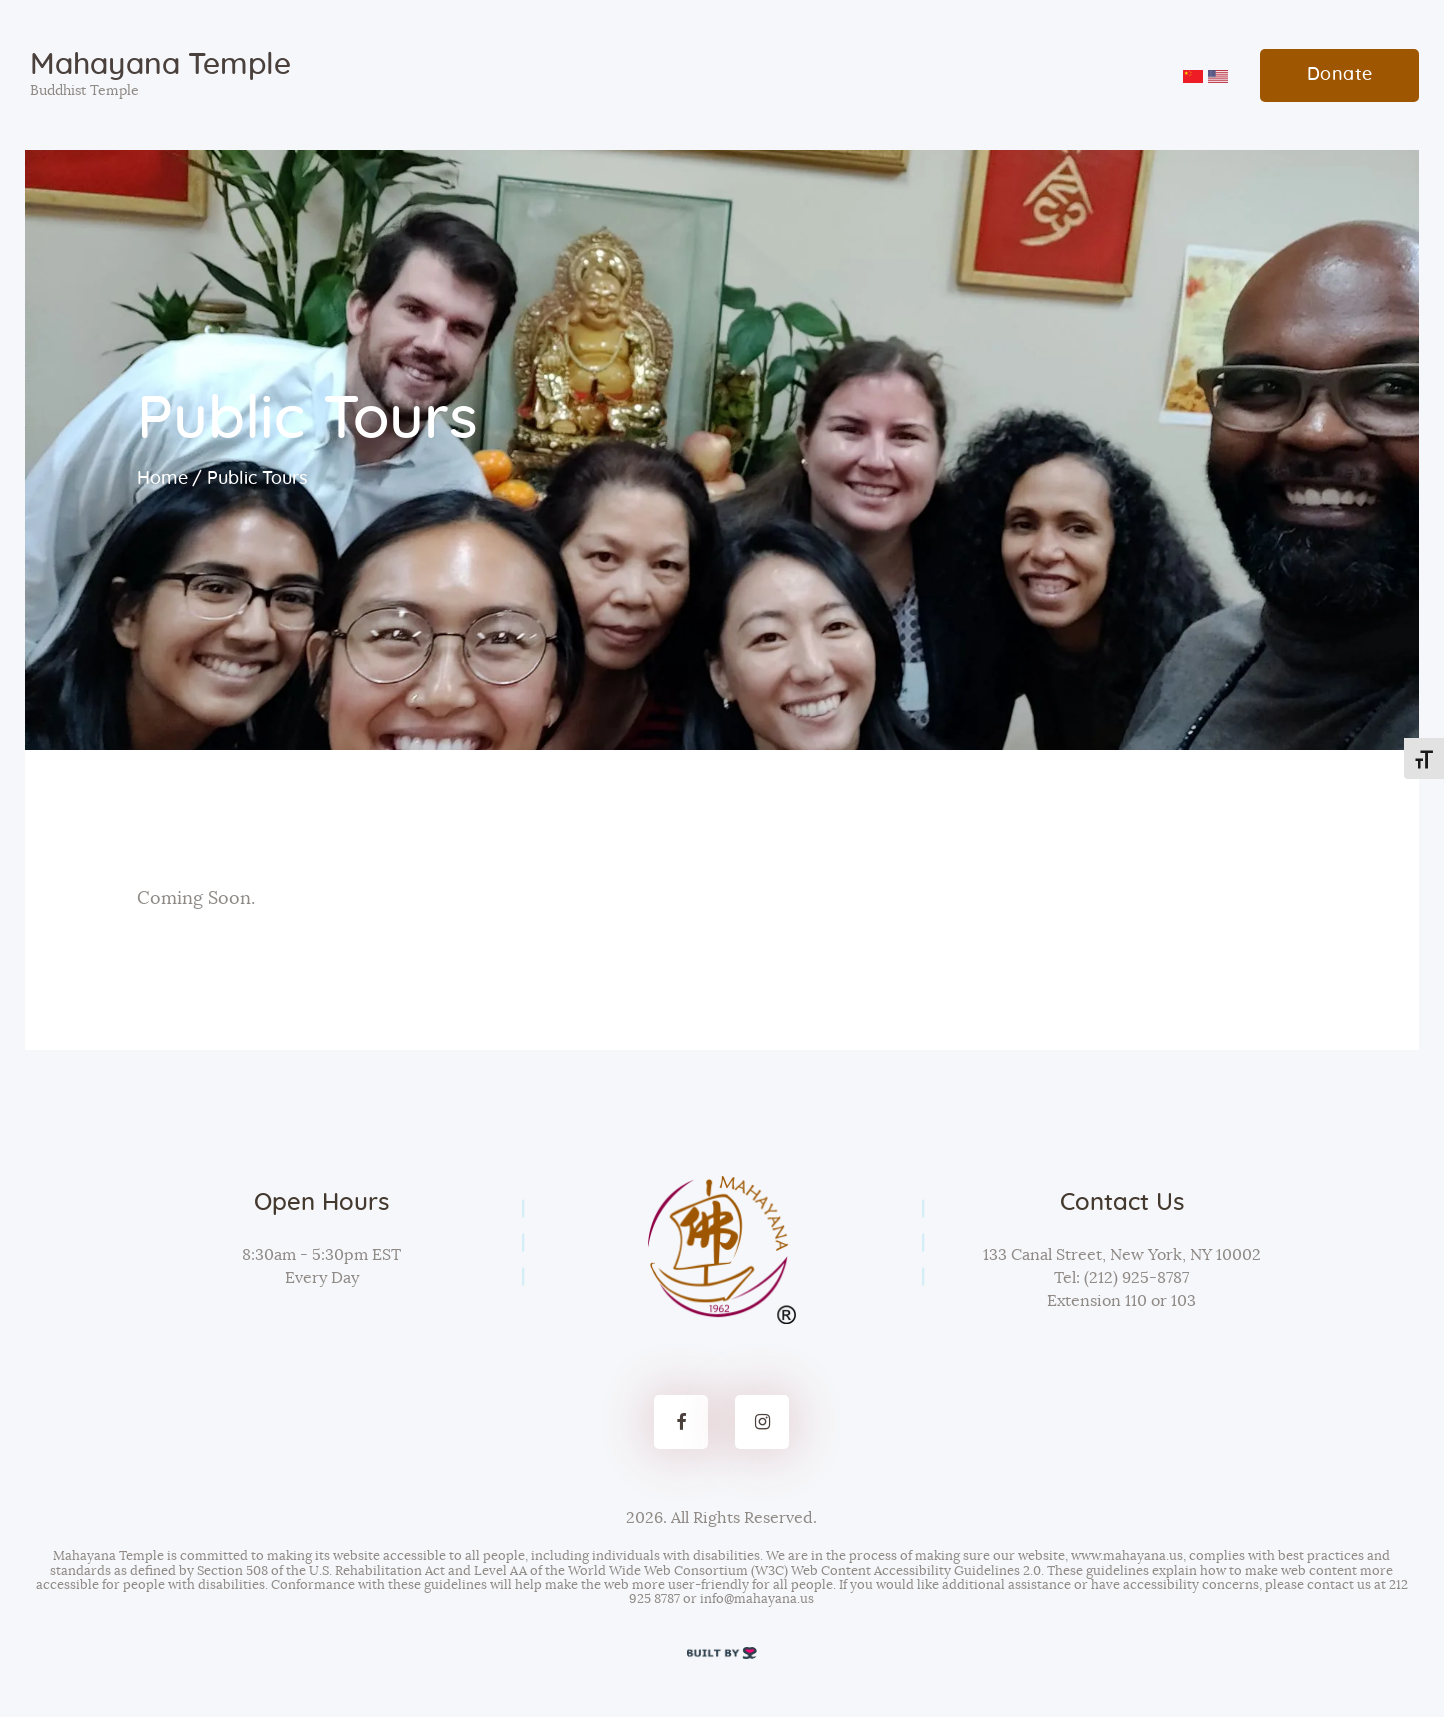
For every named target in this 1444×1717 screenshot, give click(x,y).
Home (162, 479)
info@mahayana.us (757, 1599)
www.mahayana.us (1127, 1556)
